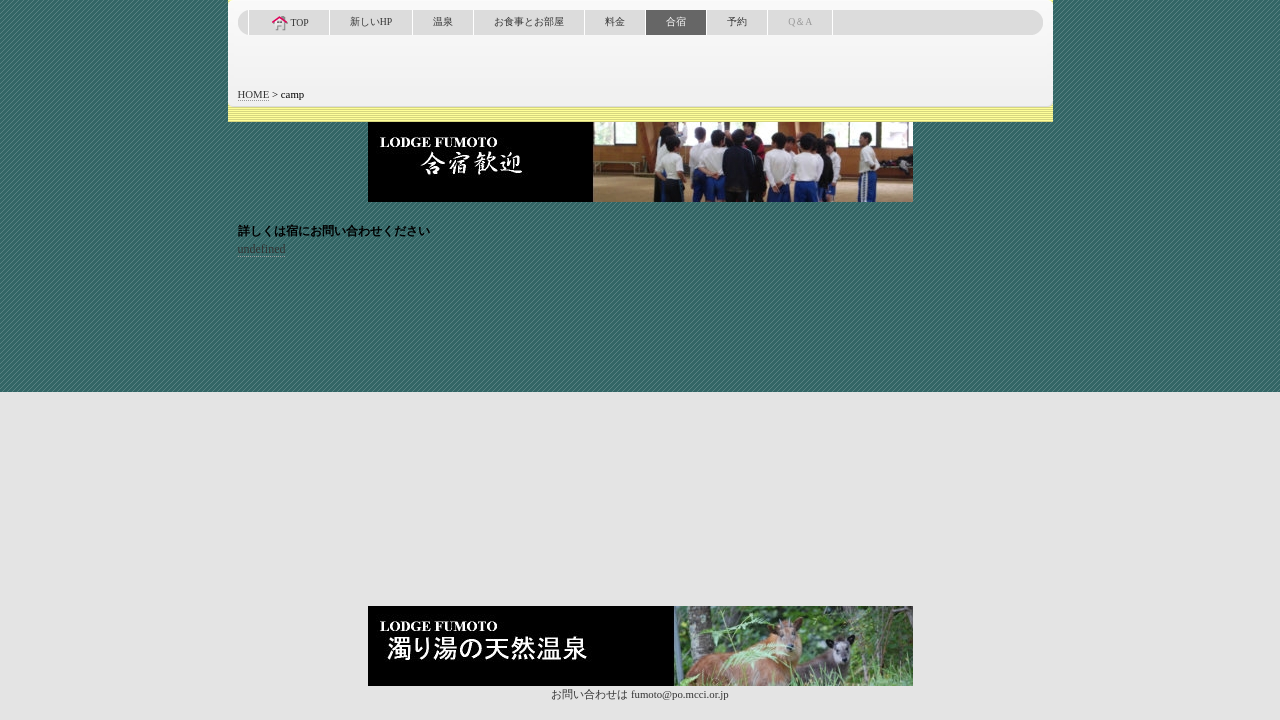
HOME (254, 94)
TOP (289, 23)
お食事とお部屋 (529, 21)
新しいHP (371, 21)
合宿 (676, 21)
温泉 (443, 21)
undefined (262, 249)
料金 (615, 21)
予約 (737, 21)
